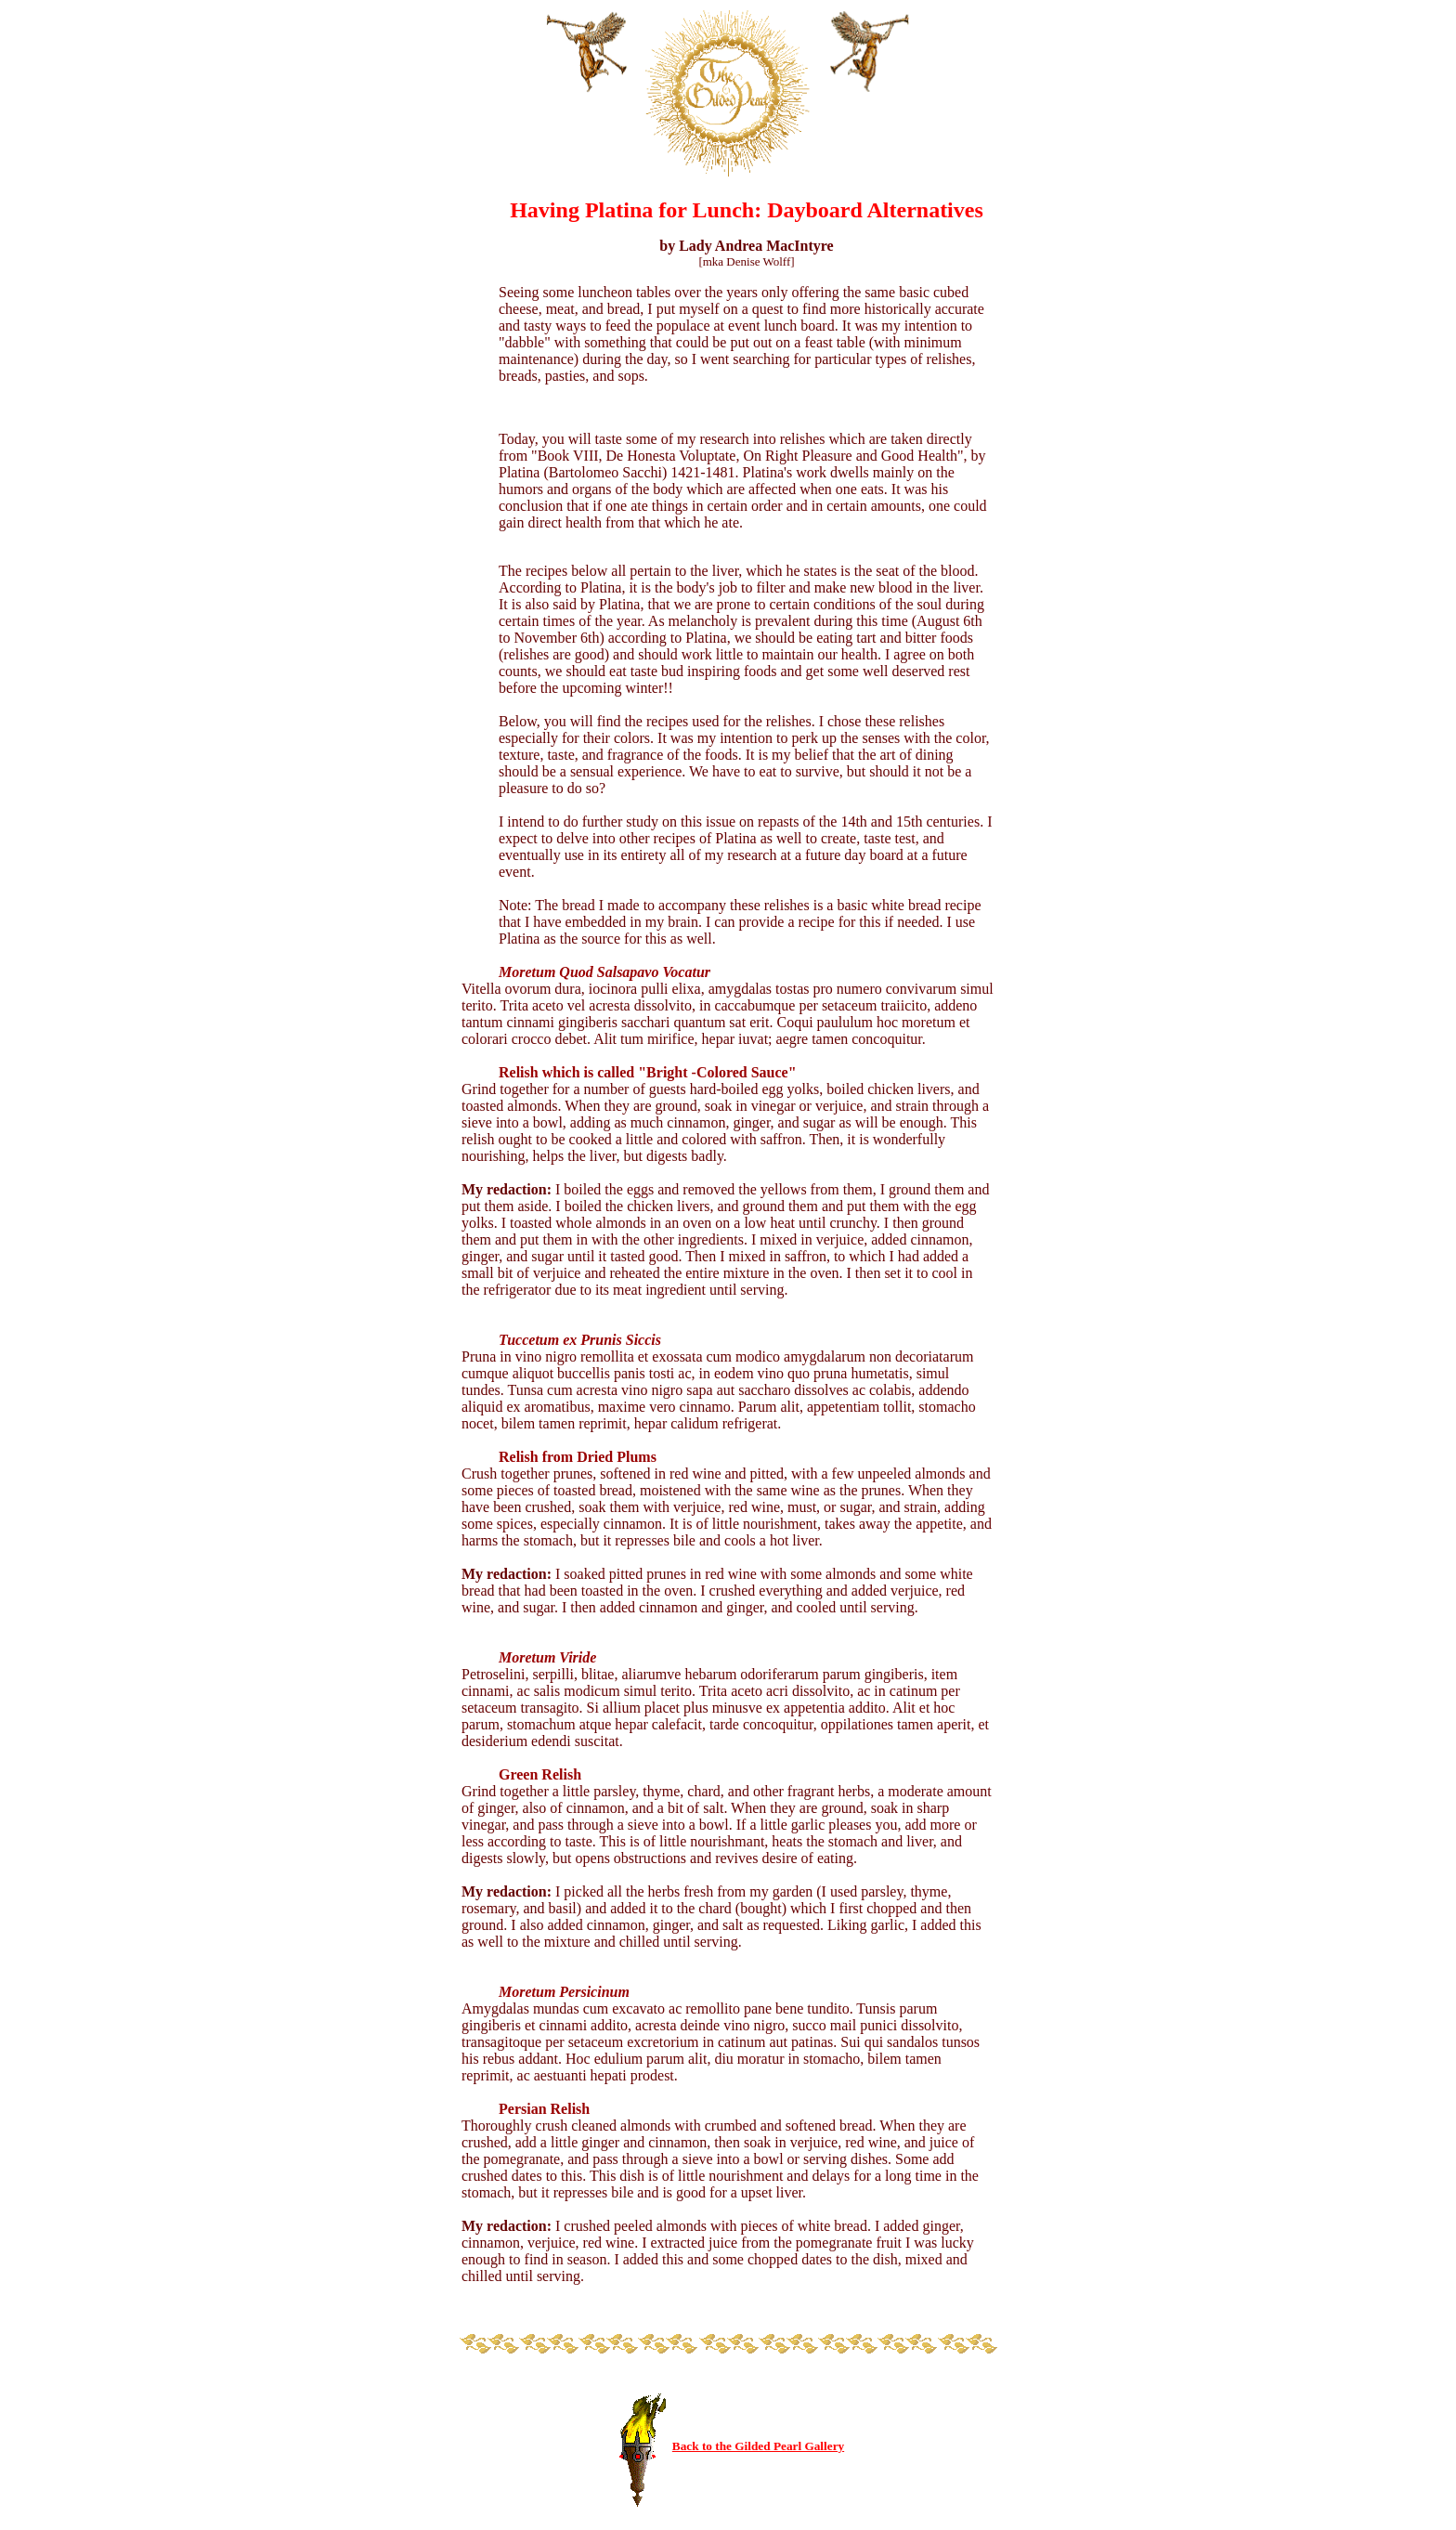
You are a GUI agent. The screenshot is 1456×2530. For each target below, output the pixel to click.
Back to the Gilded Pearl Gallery (758, 2446)
